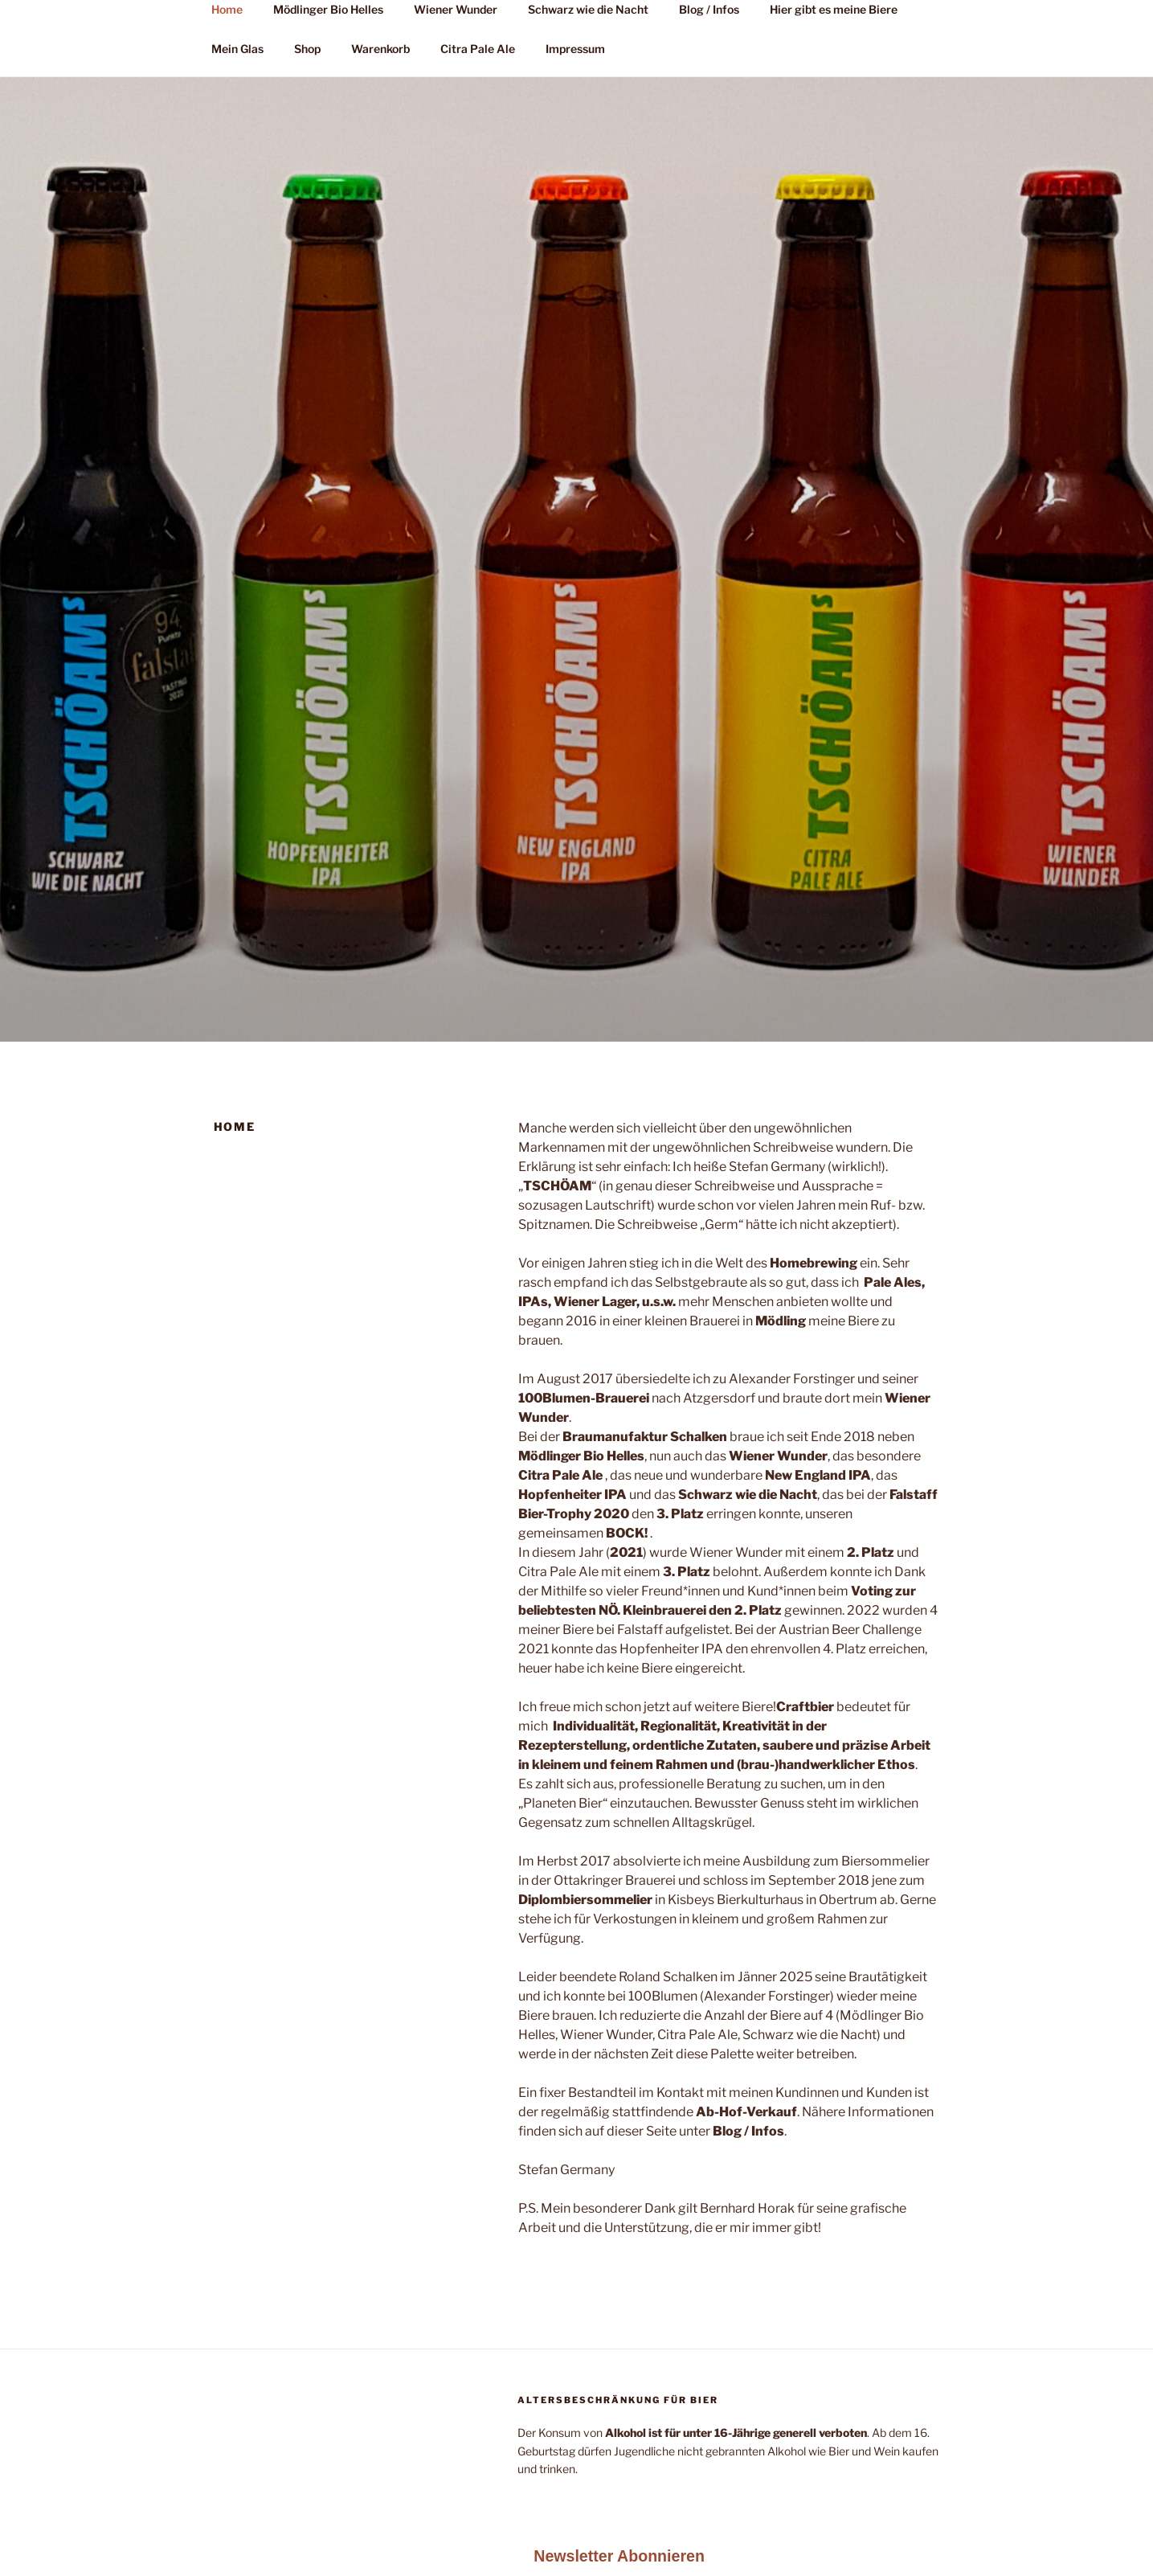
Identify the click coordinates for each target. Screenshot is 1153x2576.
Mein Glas (237, 48)
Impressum (575, 48)
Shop (307, 48)
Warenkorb (380, 48)
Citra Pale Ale (477, 48)
